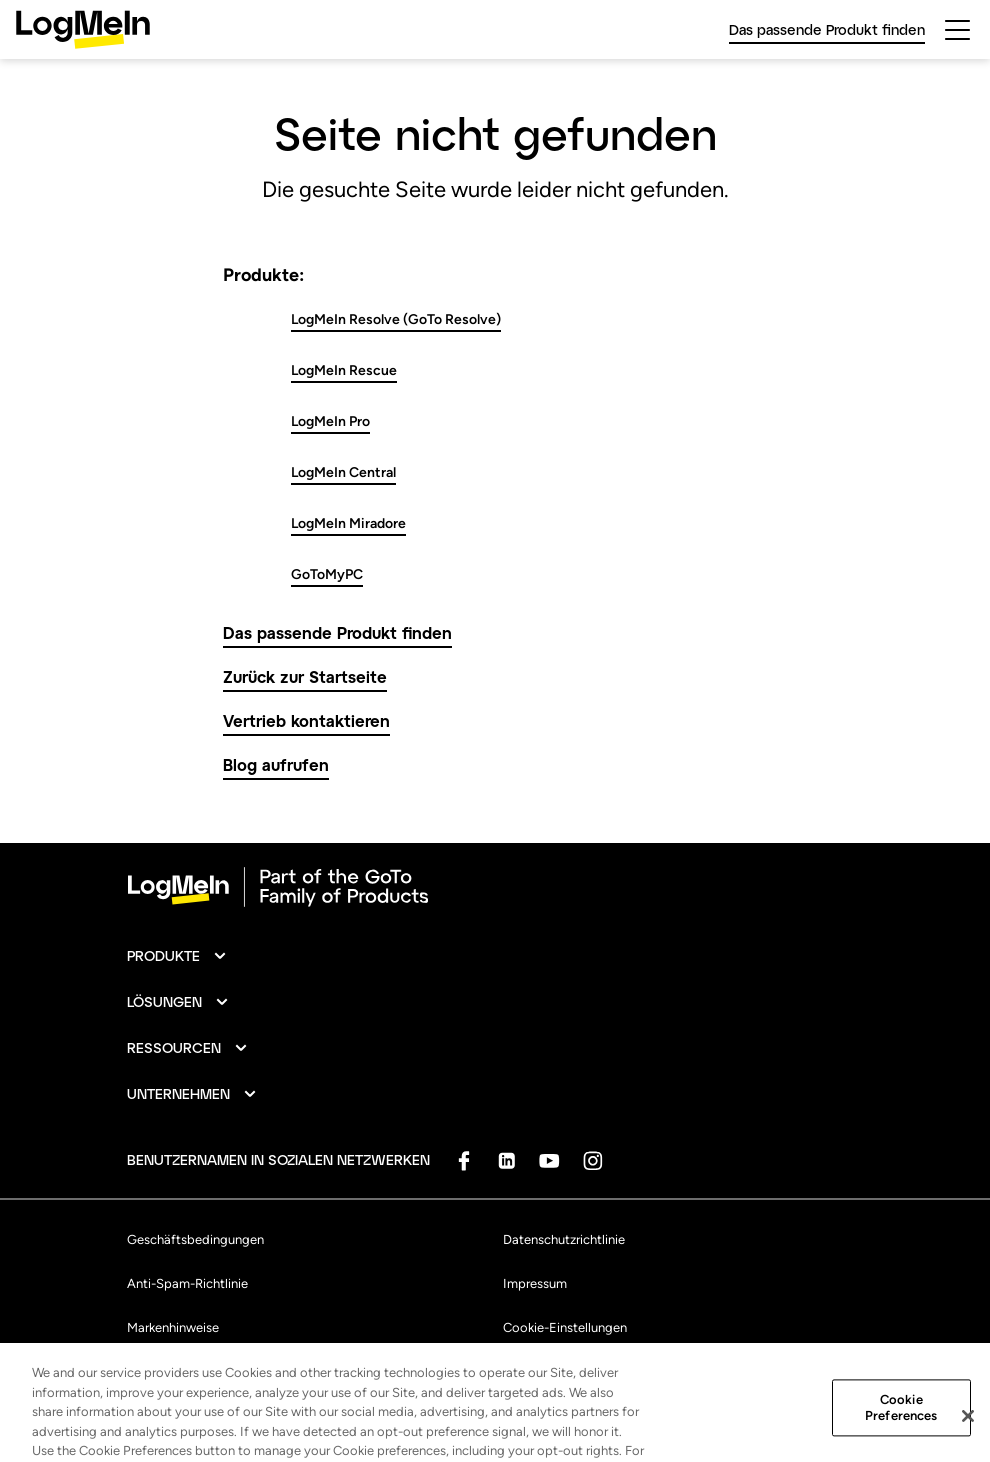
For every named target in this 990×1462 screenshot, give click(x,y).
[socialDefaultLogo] (463, 1160)
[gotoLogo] (83, 29)
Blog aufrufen (276, 764)
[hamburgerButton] (957, 30)
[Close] (968, 1435)
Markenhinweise (173, 1327)
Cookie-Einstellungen (565, 1327)
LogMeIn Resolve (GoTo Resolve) (396, 319)
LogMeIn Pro (330, 421)
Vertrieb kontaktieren (306, 720)
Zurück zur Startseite (305, 676)
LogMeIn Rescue (344, 370)
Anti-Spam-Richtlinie (187, 1283)
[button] (177, 956)
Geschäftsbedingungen (195, 1239)
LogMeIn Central (343, 472)
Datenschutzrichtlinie (564, 1239)
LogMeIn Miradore (348, 523)
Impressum (535, 1283)
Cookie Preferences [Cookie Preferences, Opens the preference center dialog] (901, 1426)
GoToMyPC (327, 574)
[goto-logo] (495, 887)
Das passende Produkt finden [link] (827, 29)
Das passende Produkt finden (337, 632)
